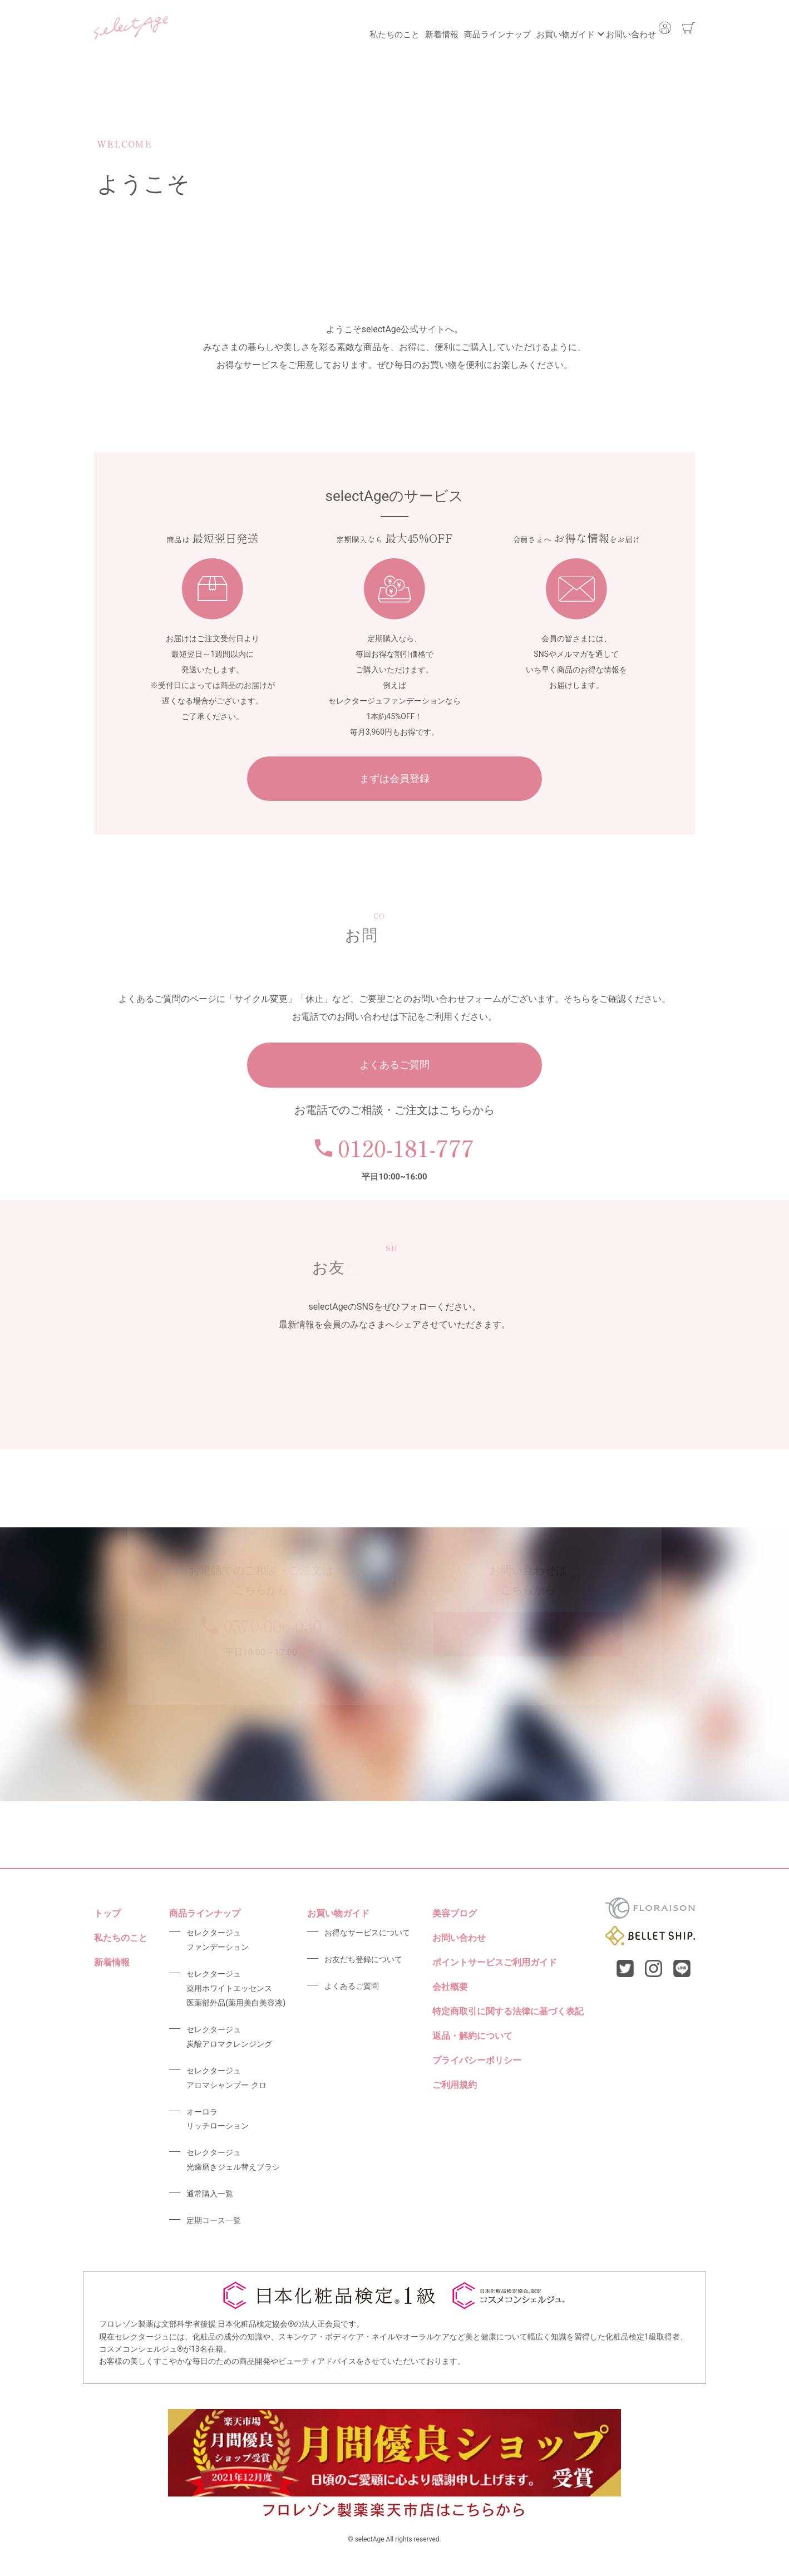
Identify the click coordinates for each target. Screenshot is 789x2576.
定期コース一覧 (213, 2220)
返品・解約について (472, 2036)
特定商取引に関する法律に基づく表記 (508, 2011)
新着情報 (388, 28)
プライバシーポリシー (476, 2060)
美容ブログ (454, 1913)
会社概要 (450, 1987)
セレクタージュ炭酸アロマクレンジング (229, 2036)
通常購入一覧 (209, 2193)
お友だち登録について (363, 1959)
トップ (107, 1913)
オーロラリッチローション (217, 2119)
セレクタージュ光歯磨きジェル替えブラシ (233, 2159)
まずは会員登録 (394, 778)
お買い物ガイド (539, 28)
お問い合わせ (618, 28)
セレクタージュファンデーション (217, 1939)
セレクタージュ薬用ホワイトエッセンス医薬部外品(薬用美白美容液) (235, 1988)
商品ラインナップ (457, 28)
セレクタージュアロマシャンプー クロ (226, 2078)
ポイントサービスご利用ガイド (494, 1962)
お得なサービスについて (367, 1932)
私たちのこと (328, 28)
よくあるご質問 (394, 1064)
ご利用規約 (454, 2085)
